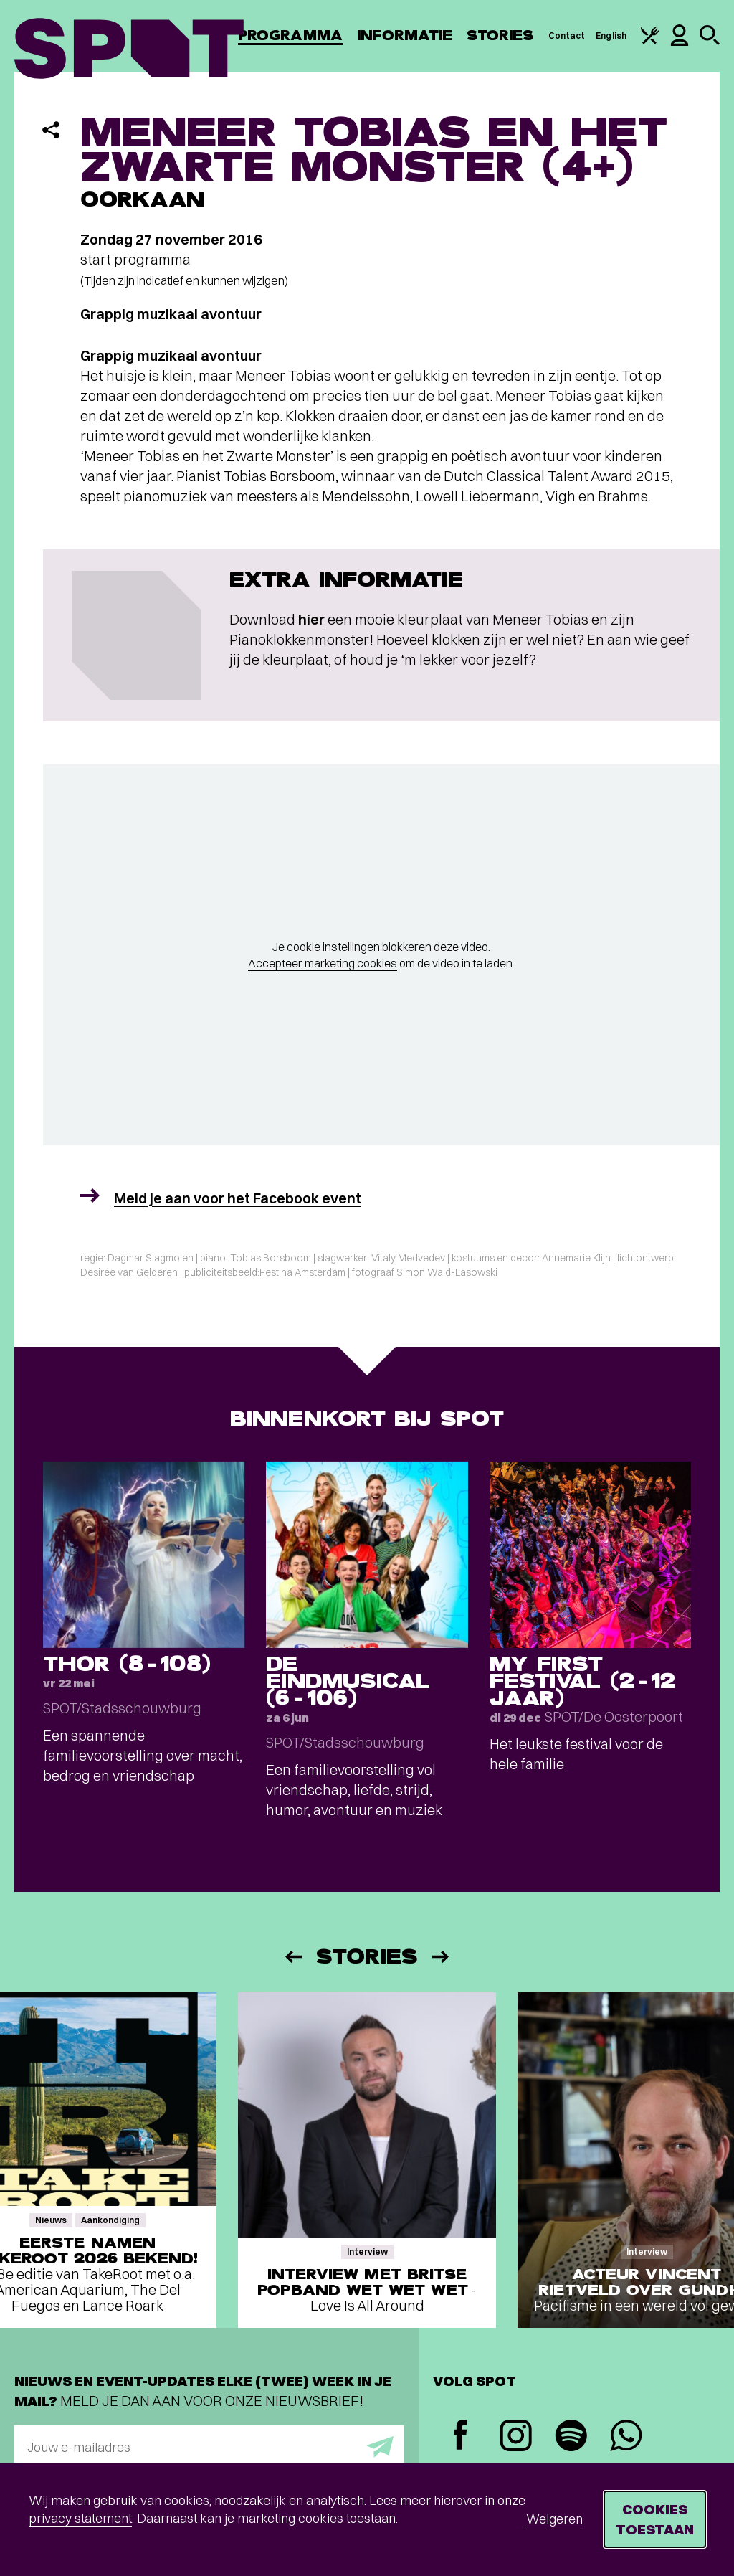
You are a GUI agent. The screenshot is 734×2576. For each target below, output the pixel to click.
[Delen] (51, 130)
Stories (500, 35)
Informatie (404, 35)
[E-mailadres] (209, 2446)
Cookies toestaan (655, 2519)
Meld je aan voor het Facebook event (237, 1198)
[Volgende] (441, 1957)
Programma (290, 35)
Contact (567, 35)
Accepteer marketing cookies (322, 963)
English (611, 35)
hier (311, 619)
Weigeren (554, 2519)
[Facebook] (460, 2436)
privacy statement (80, 2518)
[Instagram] (515, 2437)
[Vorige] (292, 1957)
